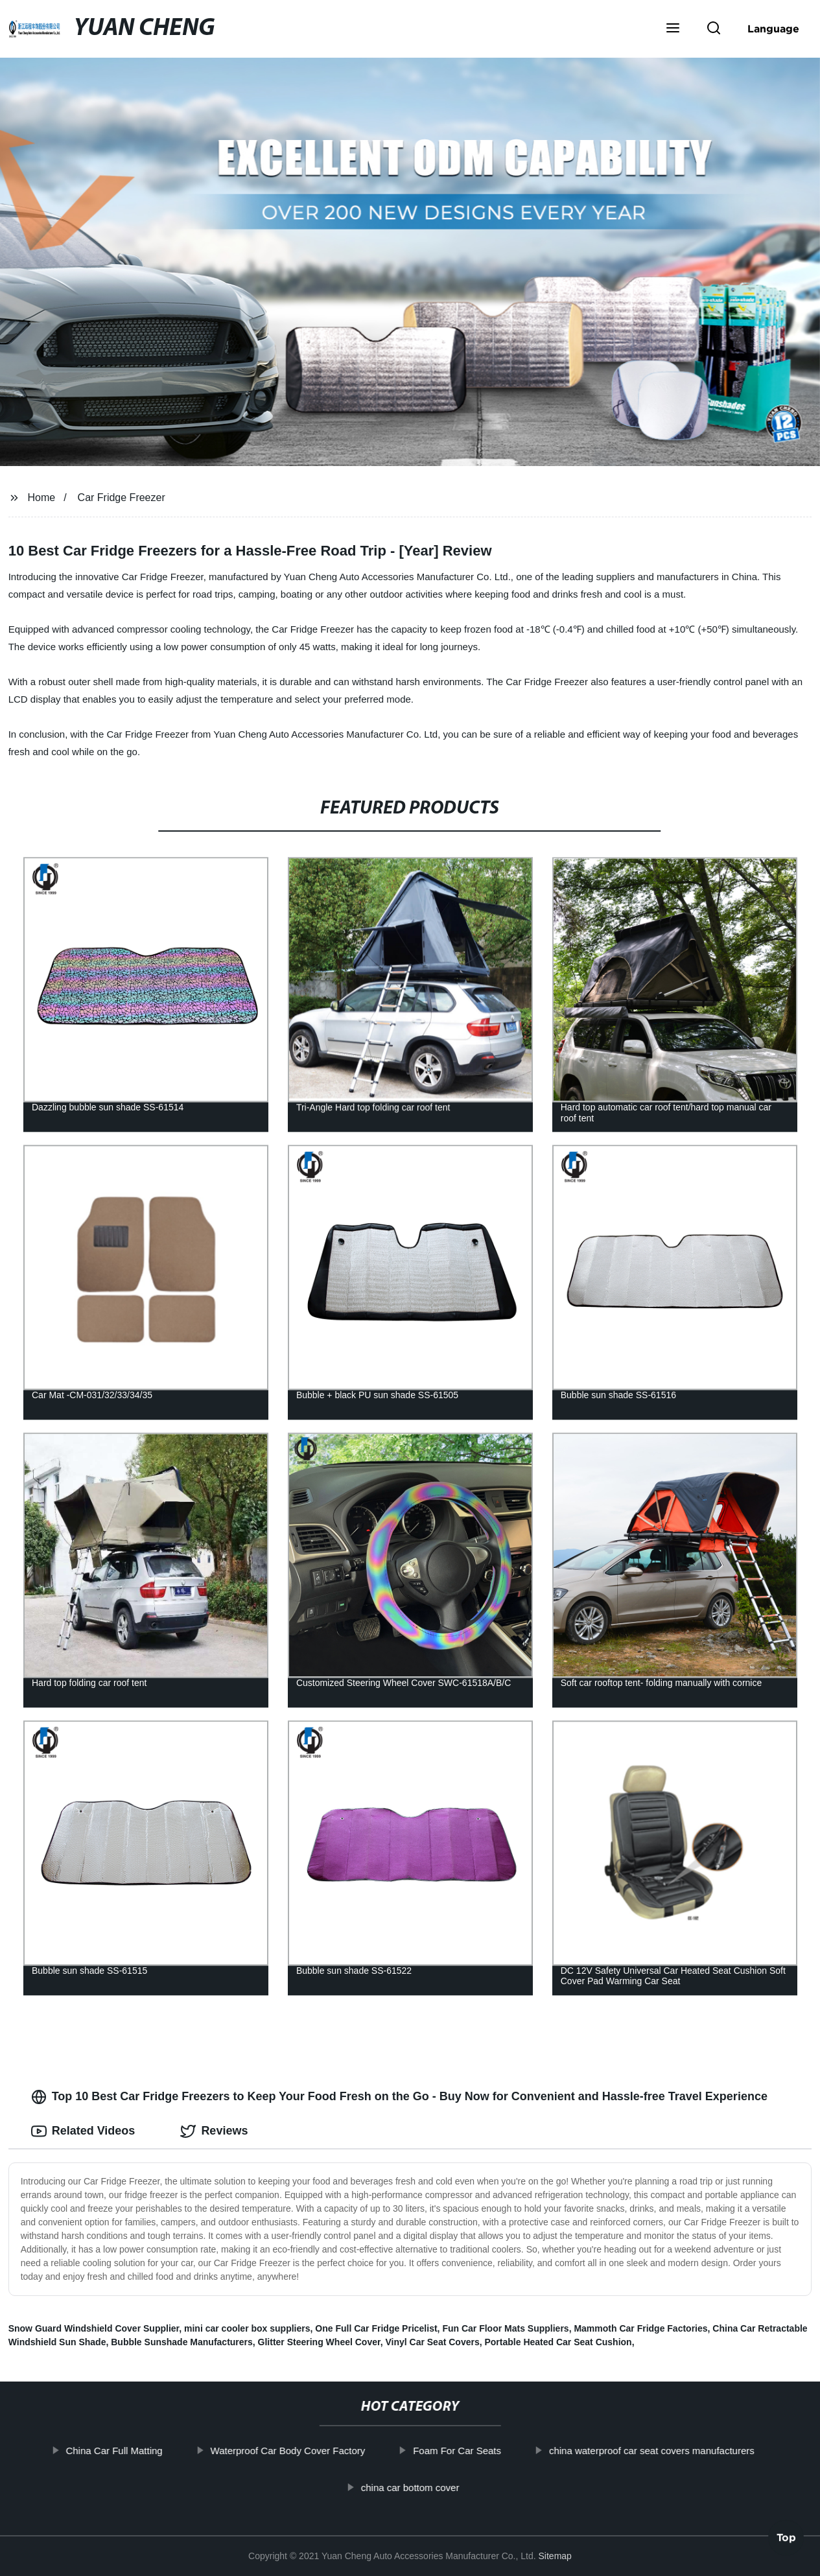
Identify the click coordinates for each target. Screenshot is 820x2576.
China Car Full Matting (114, 2450)
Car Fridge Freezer (121, 497)
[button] (672, 29)
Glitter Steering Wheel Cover (319, 2342)
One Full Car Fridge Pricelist (376, 2328)
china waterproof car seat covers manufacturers (652, 2450)
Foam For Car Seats (458, 2450)
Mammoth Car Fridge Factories (640, 2328)
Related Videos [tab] (83, 2131)
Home (42, 497)
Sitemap (555, 2556)
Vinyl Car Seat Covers (432, 2342)
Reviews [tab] (214, 2131)
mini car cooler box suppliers (247, 2328)
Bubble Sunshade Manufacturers (182, 2342)
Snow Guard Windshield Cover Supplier (94, 2328)
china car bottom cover (411, 2487)
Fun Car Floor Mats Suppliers (505, 2328)
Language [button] (773, 28)
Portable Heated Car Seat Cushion (557, 2342)
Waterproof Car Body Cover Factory (288, 2450)
